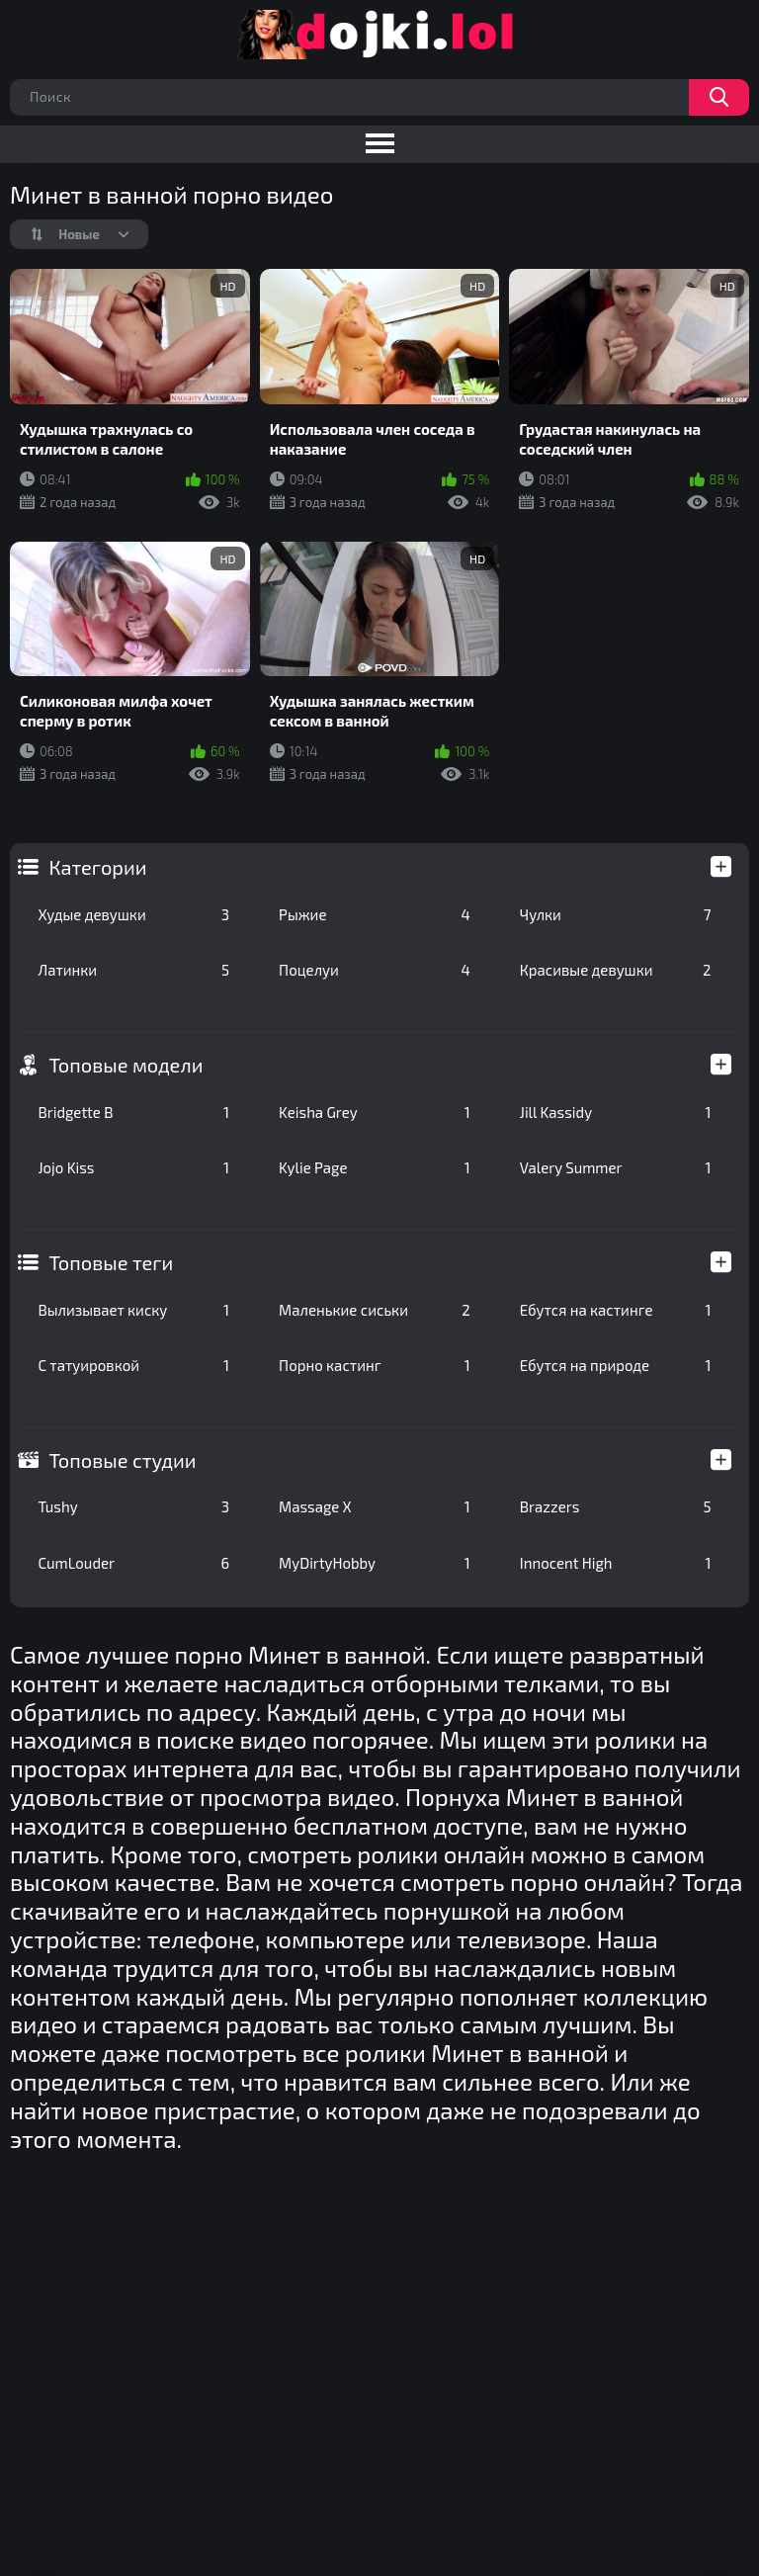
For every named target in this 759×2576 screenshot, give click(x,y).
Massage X (374, 1506)
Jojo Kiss (133, 1167)
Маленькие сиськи (374, 1310)
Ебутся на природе (616, 1365)
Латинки (133, 970)
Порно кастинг (374, 1365)
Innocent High (616, 1563)
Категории (97, 867)
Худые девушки (133, 914)
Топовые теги (110, 1262)
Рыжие (374, 914)
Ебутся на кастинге (616, 1310)
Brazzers (616, 1506)
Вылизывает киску (133, 1310)
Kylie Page (374, 1167)
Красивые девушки (616, 970)
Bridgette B (133, 1112)
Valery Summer (616, 1167)
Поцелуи (374, 970)
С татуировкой (133, 1365)
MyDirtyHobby (374, 1563)
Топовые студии (122, 1460)
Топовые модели (125, 1064)
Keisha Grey (374, 1112)
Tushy (133, 1506)
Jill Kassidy (616, 1112)
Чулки (616, 914)
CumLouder (133, 1563)
